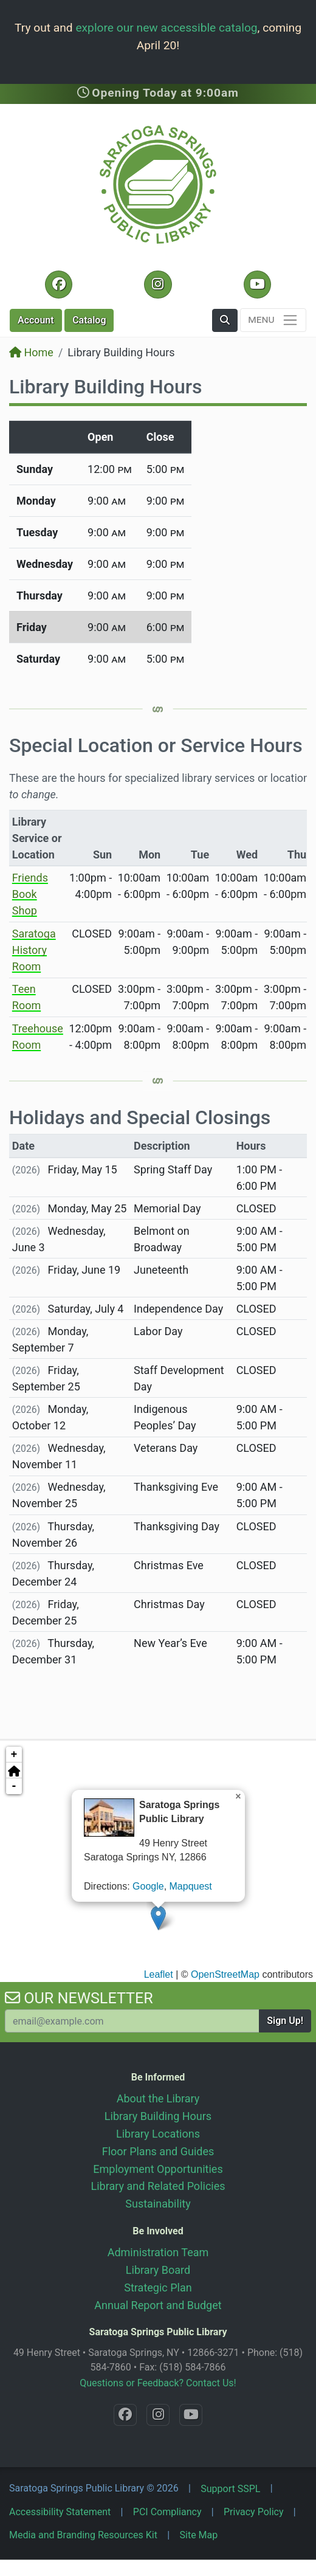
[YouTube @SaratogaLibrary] (257, 285)
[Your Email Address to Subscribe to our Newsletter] (132, 2020)
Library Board (158, 2269)
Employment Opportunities (157, 2169)
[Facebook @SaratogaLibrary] (58, 285)
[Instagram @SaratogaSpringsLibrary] (157, 285)
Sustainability (157, 2203)
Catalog (89, 320)
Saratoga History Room (34, 950)
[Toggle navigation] (273, 320)
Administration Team (158, 2252)
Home (31, 352)
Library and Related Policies (158, 2186)
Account (36, 320)
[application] (158, 1860)
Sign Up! (285, 2020)
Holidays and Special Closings (139, 1117)
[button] (225, 320)
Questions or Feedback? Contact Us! (158, 2383)
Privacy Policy (254, 2512)
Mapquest (191, 1885)
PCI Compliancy (167, 2512)
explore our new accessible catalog (166, 28)
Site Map (199, 2535)
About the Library (158, 2098)
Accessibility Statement (60, 2512)
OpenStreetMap (225, 1974)
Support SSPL (230, 2489)
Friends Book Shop (30, 894)
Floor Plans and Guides (158, 2151)
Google (148, 1885)
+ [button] (14, 1754)
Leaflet (158, 1974)
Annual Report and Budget (157, 2305)
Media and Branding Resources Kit (83, 2535)
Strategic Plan (157, 2287)
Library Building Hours (158, 2116)
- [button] (14, 1786)
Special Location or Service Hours (156, 745)
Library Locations (158, 2133)
